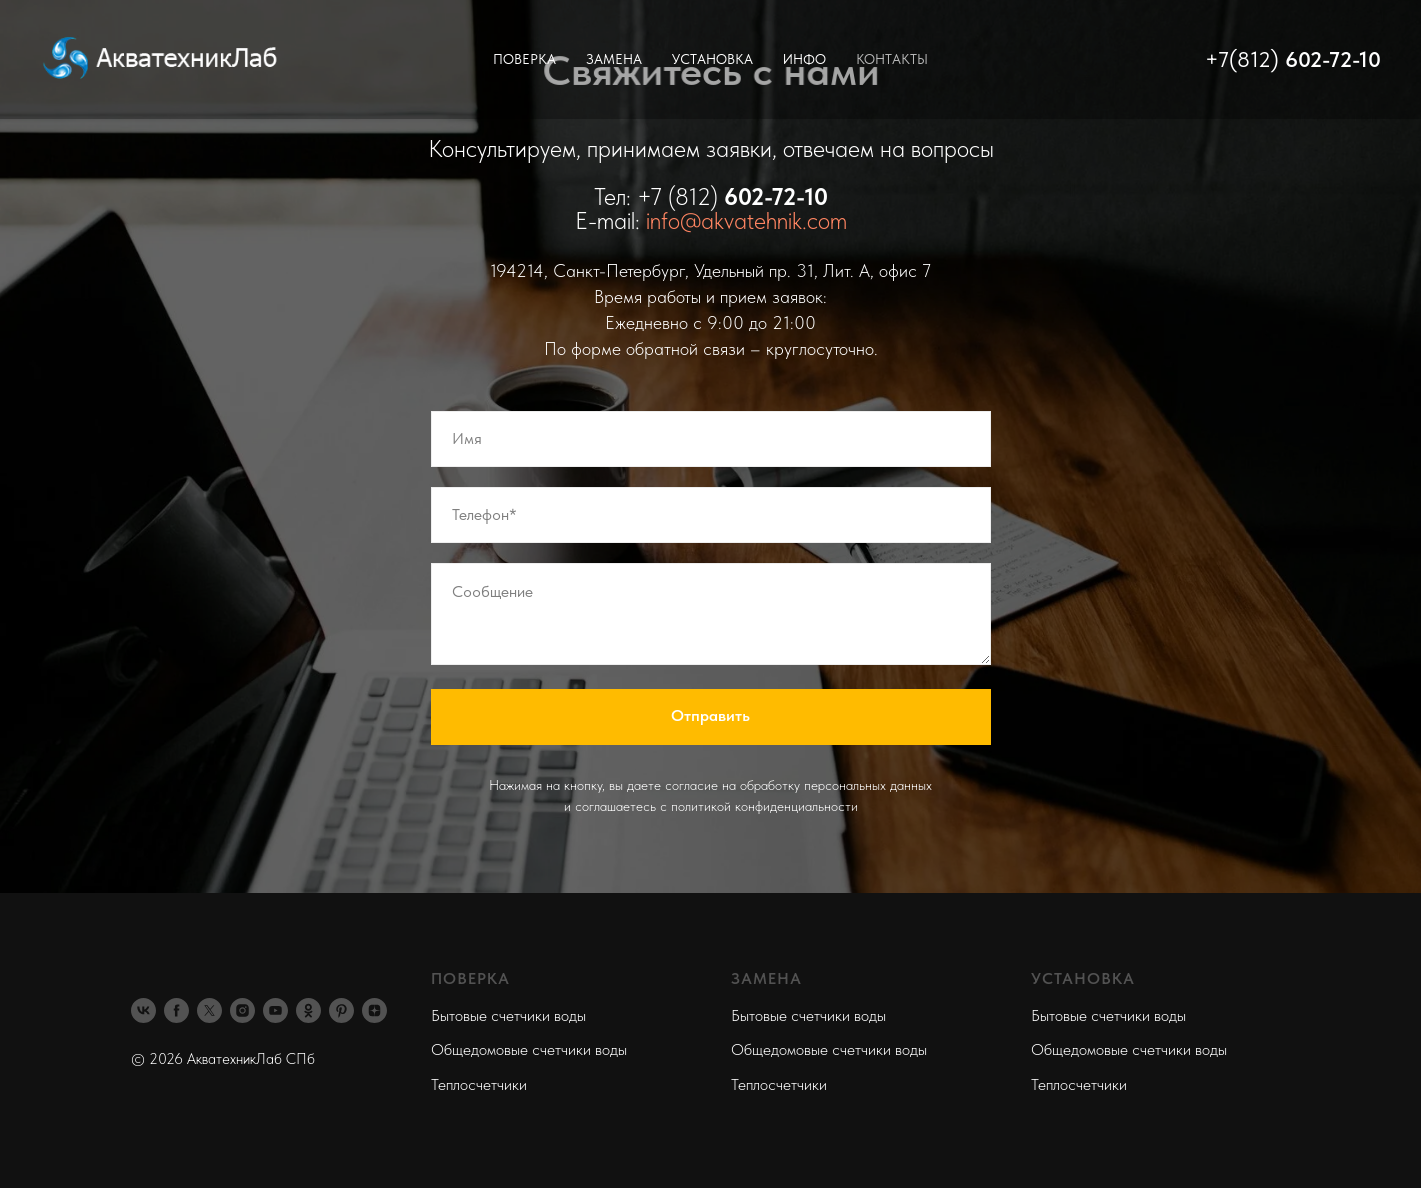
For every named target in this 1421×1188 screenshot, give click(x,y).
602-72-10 (1333, 59)
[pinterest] (341, 1010)
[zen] (374, 1010)
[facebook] (176, 1010)
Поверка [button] (524, 59)
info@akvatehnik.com (746, 220)
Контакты (892, 59)
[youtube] (275, 1010)
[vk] (143, 1010)
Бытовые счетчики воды (508, 1015)
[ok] (308, 1010)
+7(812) (1245, 59)
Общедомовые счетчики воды (529, 1049)
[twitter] (209, 1010)
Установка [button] (712, 59)
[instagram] (242, 1010)
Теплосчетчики (479, 1084)
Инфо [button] (804, 59)
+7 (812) (680, 196)
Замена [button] (614, 59)
